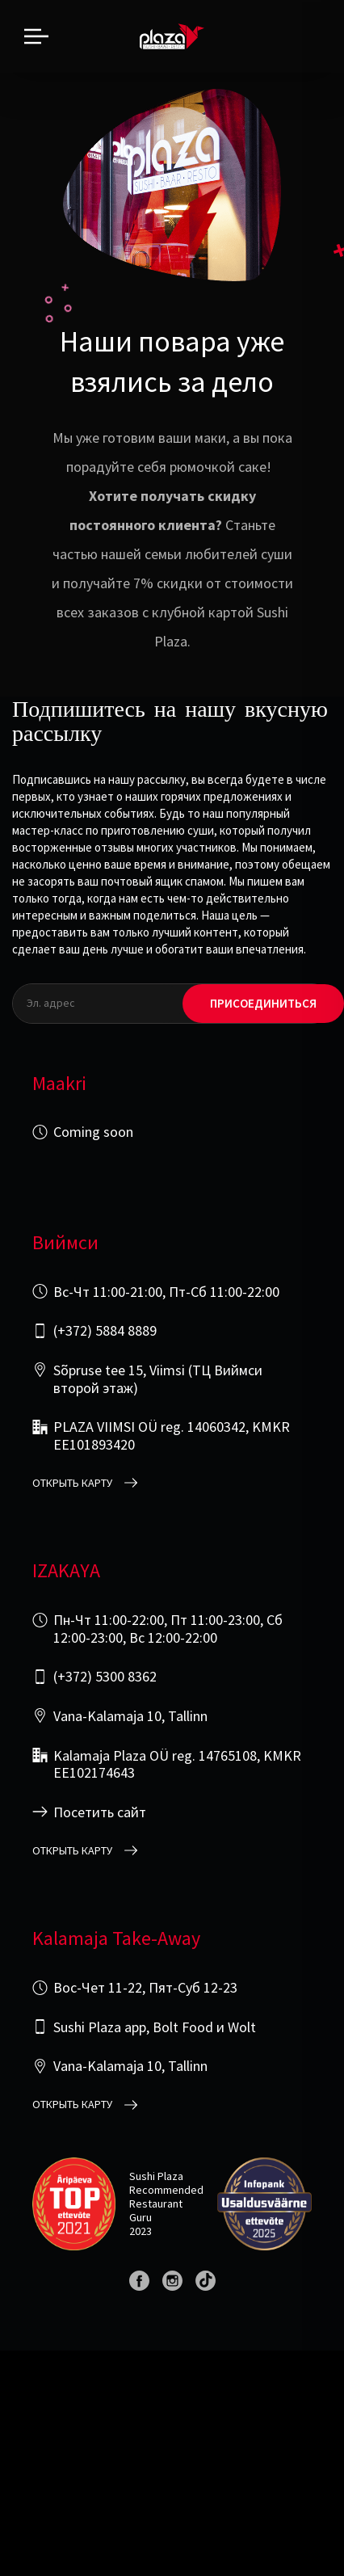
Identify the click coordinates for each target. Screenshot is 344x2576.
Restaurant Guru (155, 2210)
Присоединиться (263, 1003)
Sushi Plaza (156, 2176)
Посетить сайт (99, 1812)
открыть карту (72, 1483)
